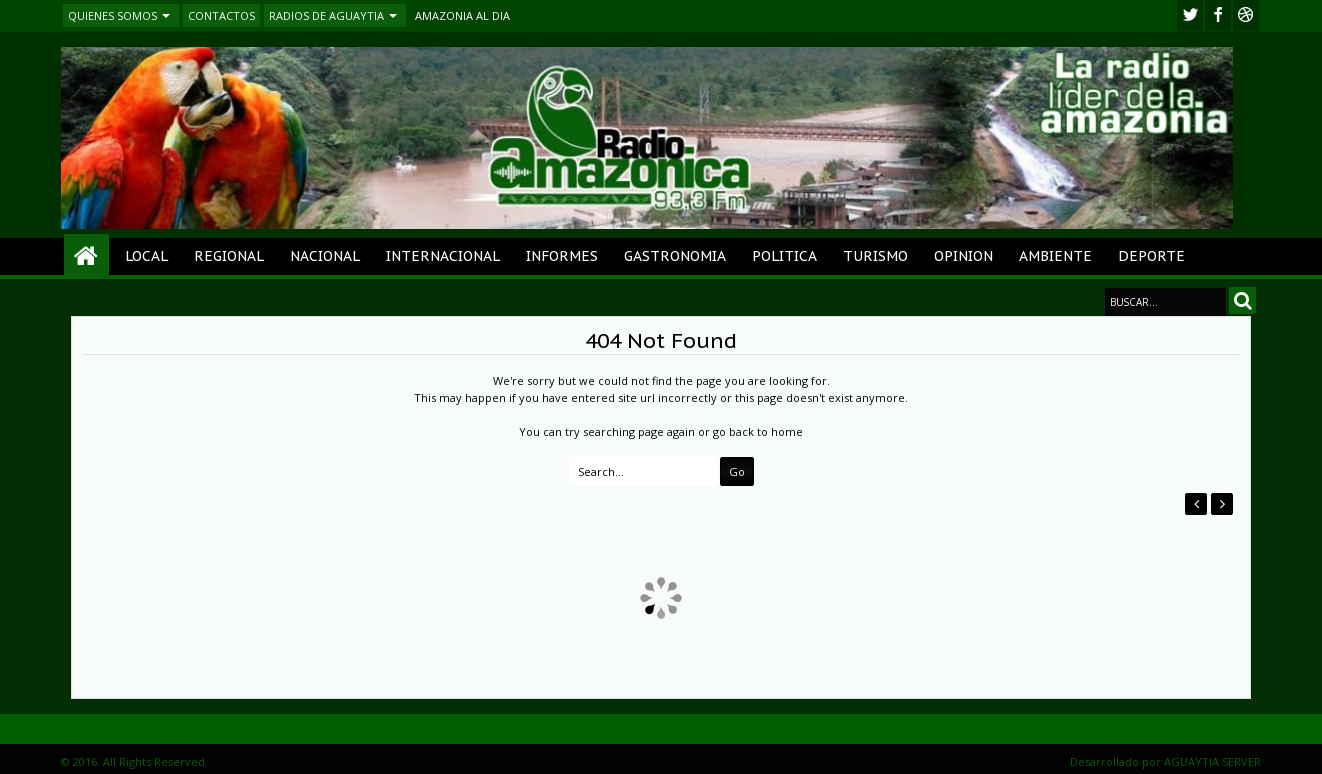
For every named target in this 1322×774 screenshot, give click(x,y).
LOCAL (146, 256)
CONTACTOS (221, 15)
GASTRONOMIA (675, 256)
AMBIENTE (1055, 256)
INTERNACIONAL (443, 256)
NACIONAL (325, 256)
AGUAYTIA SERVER (1212, 761)
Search (1242, 300)
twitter (1190, 15)
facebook (1218, 15)
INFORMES (562, 256)
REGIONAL (229, 256)
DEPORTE (1151, 256)
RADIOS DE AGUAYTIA (326, 15)
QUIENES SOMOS (112, 15)
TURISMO (875, 256)
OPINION (963, 256)
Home (86, 256)
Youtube (1246, 15)
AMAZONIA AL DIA (462, 15)
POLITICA (784, 256)
